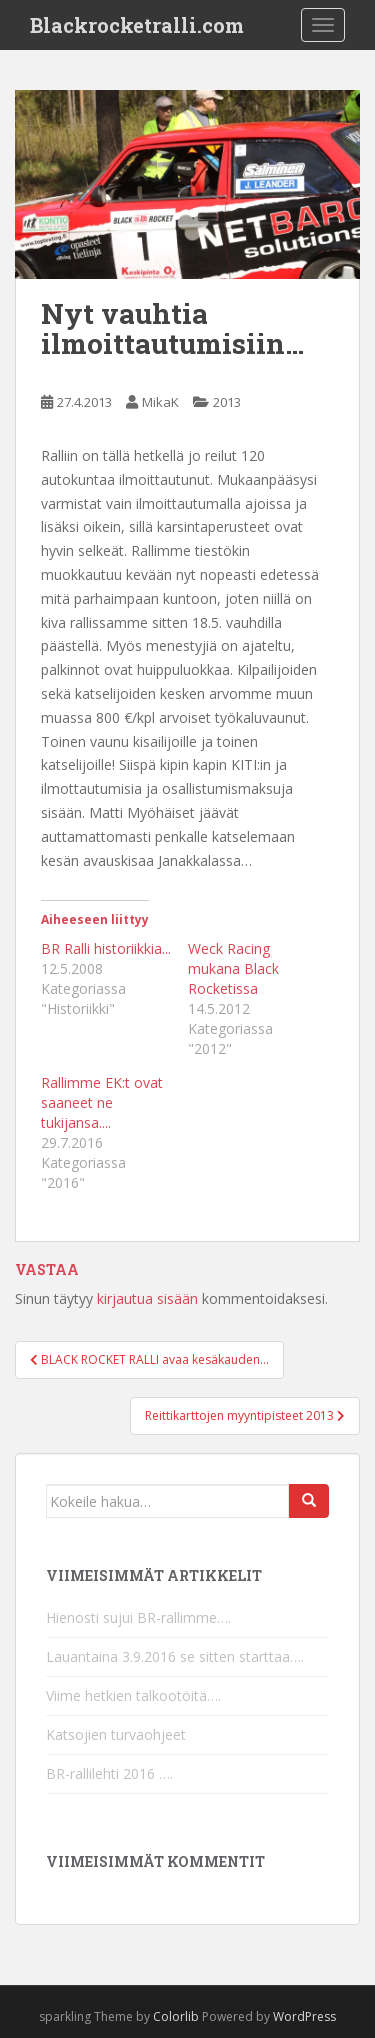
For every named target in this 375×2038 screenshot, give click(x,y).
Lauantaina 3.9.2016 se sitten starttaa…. (175, 1656)
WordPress (304, 2016)
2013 (227, 402)
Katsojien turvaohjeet (116, 1734)
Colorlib (176, 2016)
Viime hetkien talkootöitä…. (133, 1695)
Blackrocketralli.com (137, 25)
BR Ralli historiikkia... (106, 948)
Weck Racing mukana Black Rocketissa (233, 968)
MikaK (160, 402)
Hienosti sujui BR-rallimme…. (138, 1617)
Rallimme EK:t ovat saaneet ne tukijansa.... (102, 1102)
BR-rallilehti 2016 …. (109, 1773)
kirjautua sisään (147, 1298)
